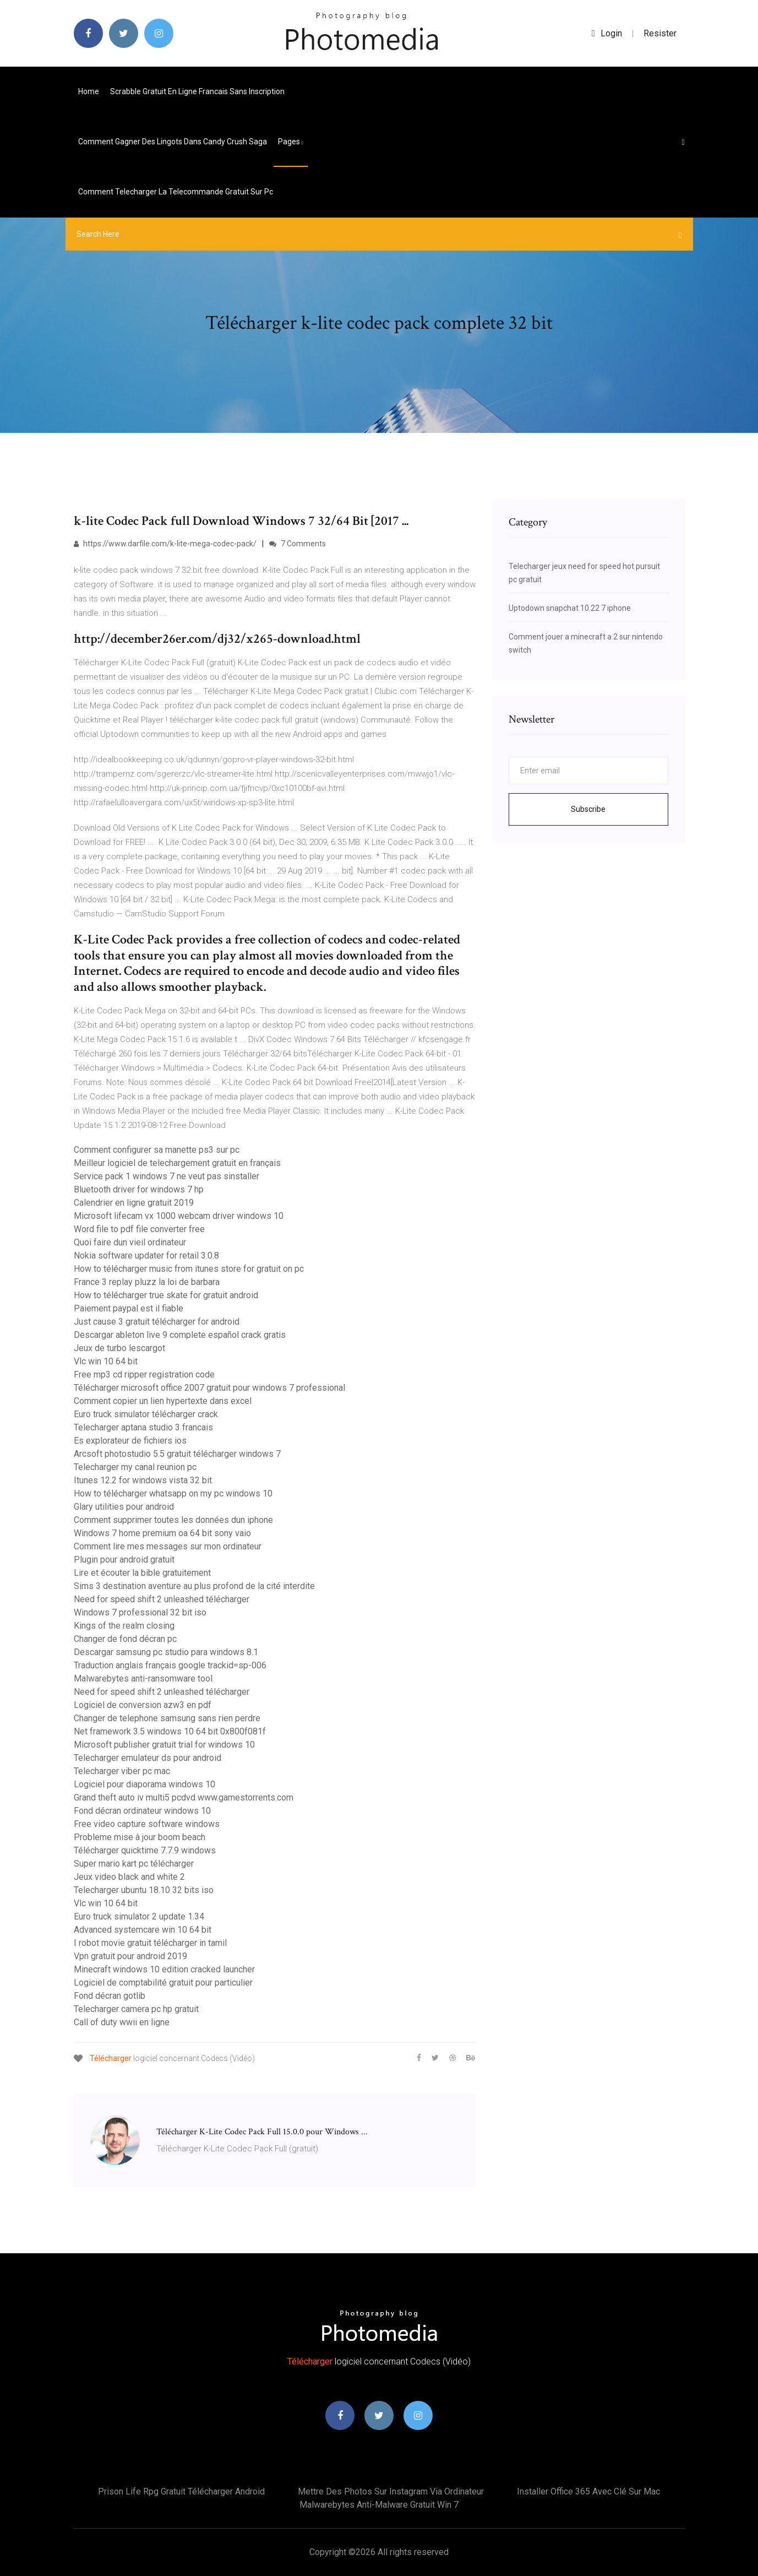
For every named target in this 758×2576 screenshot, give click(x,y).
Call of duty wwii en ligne (122, 2022)
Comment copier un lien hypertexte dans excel (163, 1401)
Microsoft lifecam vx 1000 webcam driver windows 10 (178, 1216)
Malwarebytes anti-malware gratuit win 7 (379, 2504)
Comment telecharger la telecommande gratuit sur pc (175, 191)
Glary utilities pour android (124, 1506)
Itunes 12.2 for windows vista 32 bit (143, 1480)
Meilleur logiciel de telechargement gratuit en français (177, 1163)
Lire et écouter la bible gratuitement (142, 1573)
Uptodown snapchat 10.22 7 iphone (570, 608)
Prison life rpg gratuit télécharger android (181, 2491)
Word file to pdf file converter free (139, 1229)
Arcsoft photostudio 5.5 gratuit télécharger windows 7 (177, 1454)
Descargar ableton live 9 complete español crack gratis (180, 1335)
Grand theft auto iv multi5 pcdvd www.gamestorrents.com (183, 1797)
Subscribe (588, 809)
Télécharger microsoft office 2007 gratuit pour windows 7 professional (209, 1387)
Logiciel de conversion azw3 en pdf (142, 1705)
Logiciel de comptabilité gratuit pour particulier (163, 1982)
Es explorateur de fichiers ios (130, 1440)
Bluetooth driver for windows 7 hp (139, 1189)
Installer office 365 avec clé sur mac (588, 2491)
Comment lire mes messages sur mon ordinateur (167, 1546)
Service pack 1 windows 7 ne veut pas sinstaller (166, 1176)
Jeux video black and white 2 (129, 1877)
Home (88, 91)
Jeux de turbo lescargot (119, 1348)
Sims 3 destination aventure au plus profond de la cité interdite (194, 1586)
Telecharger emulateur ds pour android (147, 1758)
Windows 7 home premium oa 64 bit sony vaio (162, 1533)
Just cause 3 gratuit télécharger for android (156, 1321)
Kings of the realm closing (124, 1625)
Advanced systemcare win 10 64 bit (142, 1929)
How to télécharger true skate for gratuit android (166, 1295)
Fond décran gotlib (109, 1996)
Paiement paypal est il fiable (128, 1308)
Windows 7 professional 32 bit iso (140, 1612)
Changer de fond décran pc (125, 1639)
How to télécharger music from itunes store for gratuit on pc (189, 1268)
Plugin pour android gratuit (124, 1559)
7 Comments (297, 543)
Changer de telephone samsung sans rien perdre (167, 1718)
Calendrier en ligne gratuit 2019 (134, 1202)
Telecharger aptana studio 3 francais (143, 1427)
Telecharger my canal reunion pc (135, 1467)
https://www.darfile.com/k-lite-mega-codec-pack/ (165, 543)
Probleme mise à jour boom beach (139, 1837)
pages (290, 141)
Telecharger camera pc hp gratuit (136, 2009)
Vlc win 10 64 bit (106, 1361)
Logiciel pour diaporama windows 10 (144, 1784)
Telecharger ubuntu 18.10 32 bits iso (144, 1890)
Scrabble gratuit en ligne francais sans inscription (197, 91)
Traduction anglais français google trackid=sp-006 (170, 1665)
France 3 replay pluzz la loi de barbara (147, 1282)
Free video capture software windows (147, 1824)
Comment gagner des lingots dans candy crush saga (172, 141)
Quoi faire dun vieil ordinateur (130, 1242)
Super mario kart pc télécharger (134, 1863)
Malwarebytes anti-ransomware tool (143, 1678)
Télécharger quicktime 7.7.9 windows (145, 1850)
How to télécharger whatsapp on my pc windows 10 (173, 1493)
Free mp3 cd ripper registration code (144, 1374)
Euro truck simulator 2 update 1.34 (139, 1916)
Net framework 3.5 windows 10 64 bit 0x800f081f (170, 1731)
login (607, 33)
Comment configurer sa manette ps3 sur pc (156, 1150)
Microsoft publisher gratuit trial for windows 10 (164, 1744)
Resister (660, 33)
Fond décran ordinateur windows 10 (142, 1810)
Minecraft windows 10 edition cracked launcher (164, 1969)
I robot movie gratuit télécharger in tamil (150, 1943)
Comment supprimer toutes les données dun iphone (173, 1520)
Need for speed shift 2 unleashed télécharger (161, 1599)
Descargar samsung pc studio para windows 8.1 (166, 1652)
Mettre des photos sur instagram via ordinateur (391, 2491)
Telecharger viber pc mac (122, 1771)
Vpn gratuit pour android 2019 (130, 1956)
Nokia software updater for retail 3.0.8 (146, 1255)
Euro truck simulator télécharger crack (146, 1414)
